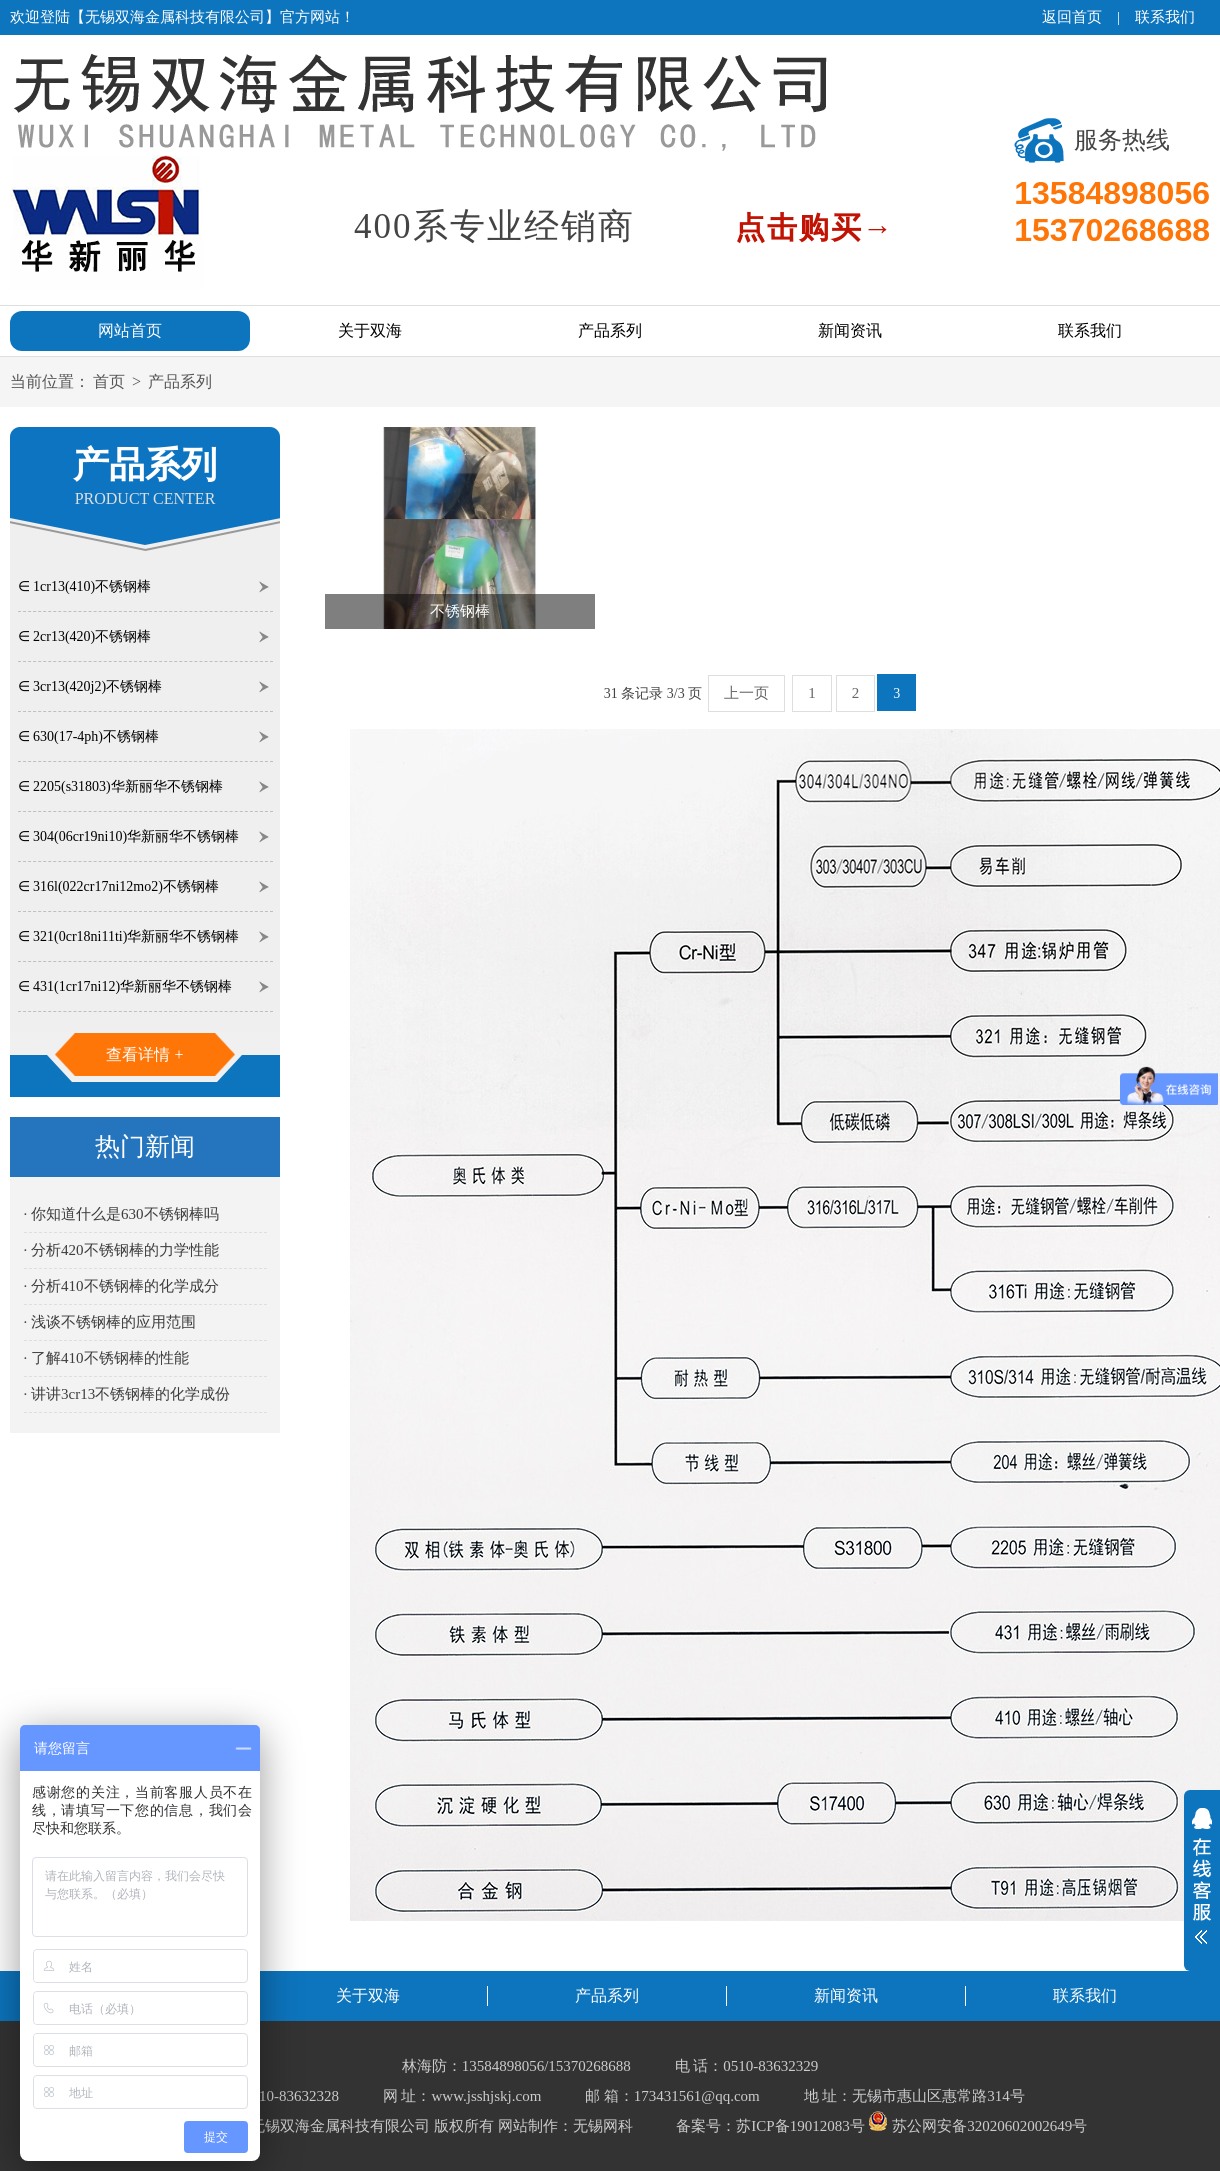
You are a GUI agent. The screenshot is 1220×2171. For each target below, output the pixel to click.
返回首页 (1072, 17)
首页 (109, 381)
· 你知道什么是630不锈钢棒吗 (121, 1214)
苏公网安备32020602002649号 (977, 2126)
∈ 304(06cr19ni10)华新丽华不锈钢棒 (129, 836)
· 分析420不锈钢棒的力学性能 (121, 1250)
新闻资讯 (850, 330)
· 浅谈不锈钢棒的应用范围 (110, 1322)
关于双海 (370, 330)
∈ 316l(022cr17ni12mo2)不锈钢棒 (118, 886)
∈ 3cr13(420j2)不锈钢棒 (90, 686)
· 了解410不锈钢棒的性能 (106, 1358)
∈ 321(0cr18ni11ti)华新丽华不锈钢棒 (129, 936)
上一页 (746, 693)
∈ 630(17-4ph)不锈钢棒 (89, 736)
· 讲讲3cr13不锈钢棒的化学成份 (127, 1394)
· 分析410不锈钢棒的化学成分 (121, 1286)
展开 (1202, 1876)
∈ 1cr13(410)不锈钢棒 (85, 586)
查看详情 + (144, 1054)
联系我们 (1165, 17)
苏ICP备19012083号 (800, 2126)
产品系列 (610, 330)
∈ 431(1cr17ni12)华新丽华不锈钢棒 (125, 986)
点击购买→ (815, 227)
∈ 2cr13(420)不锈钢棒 (85, 636)
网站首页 (130, 330)
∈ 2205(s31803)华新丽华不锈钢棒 (120, 786)
